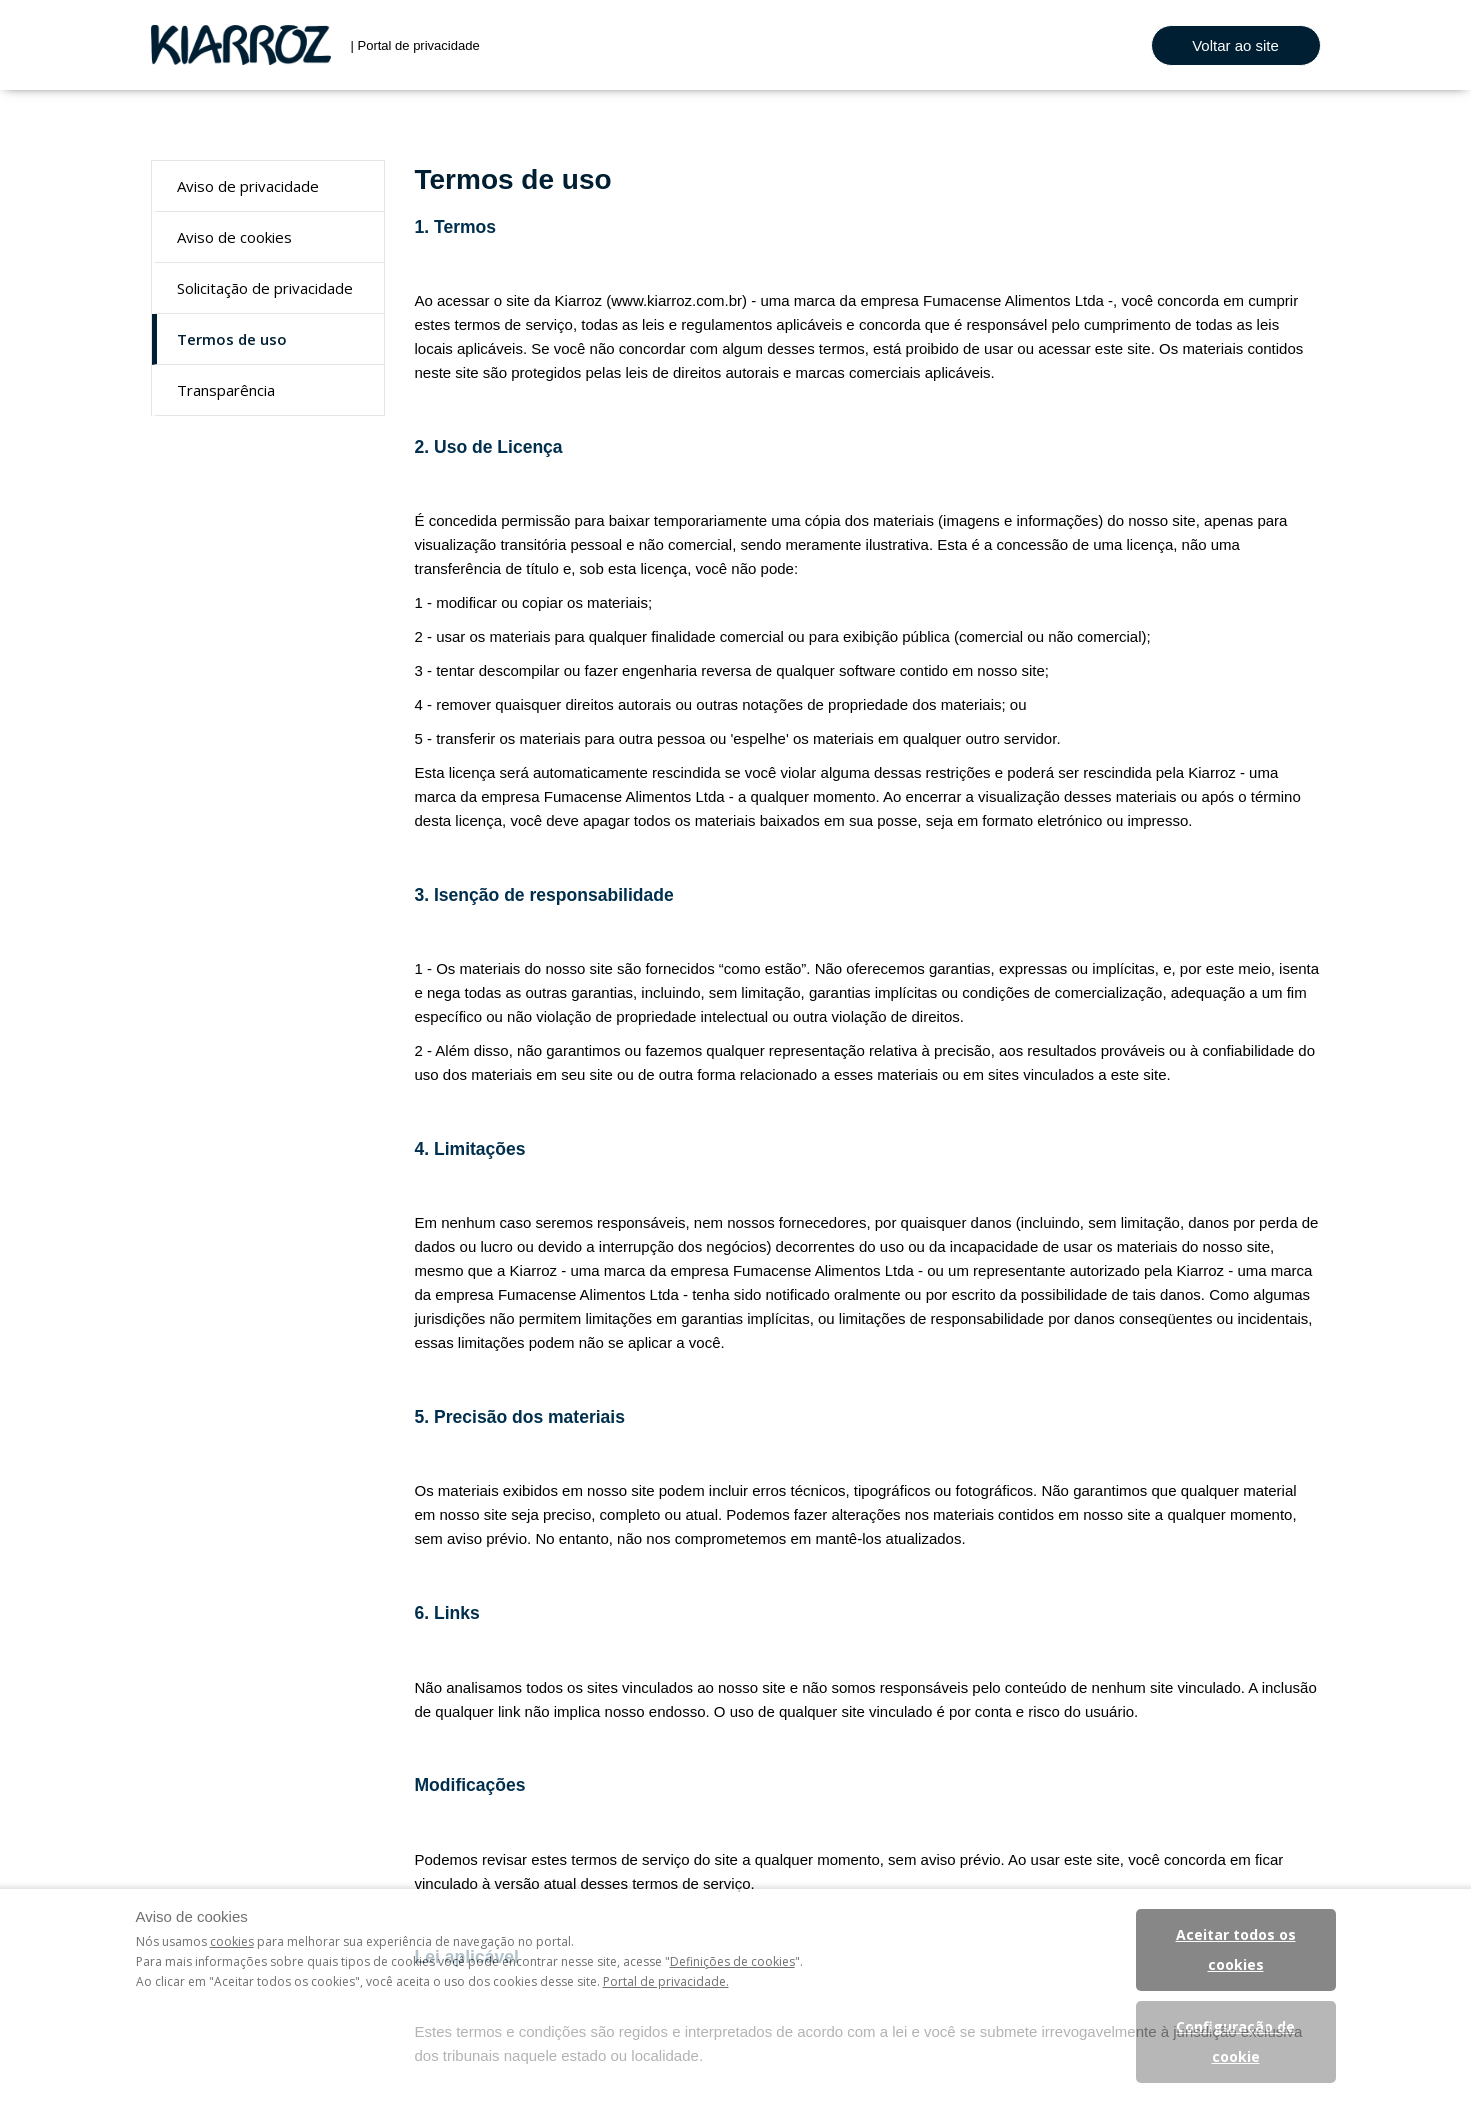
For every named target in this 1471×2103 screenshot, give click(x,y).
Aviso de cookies (234, 237)
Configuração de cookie (1235, 2041)
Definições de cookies (732, 1961)
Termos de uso (232, 339)
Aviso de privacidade (248, 186)
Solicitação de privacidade (265, 288)
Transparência (226, 390)
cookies (232, 1941)
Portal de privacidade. (666, 1981)
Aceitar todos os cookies (1236, 1949)
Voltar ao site (1235, 45)
